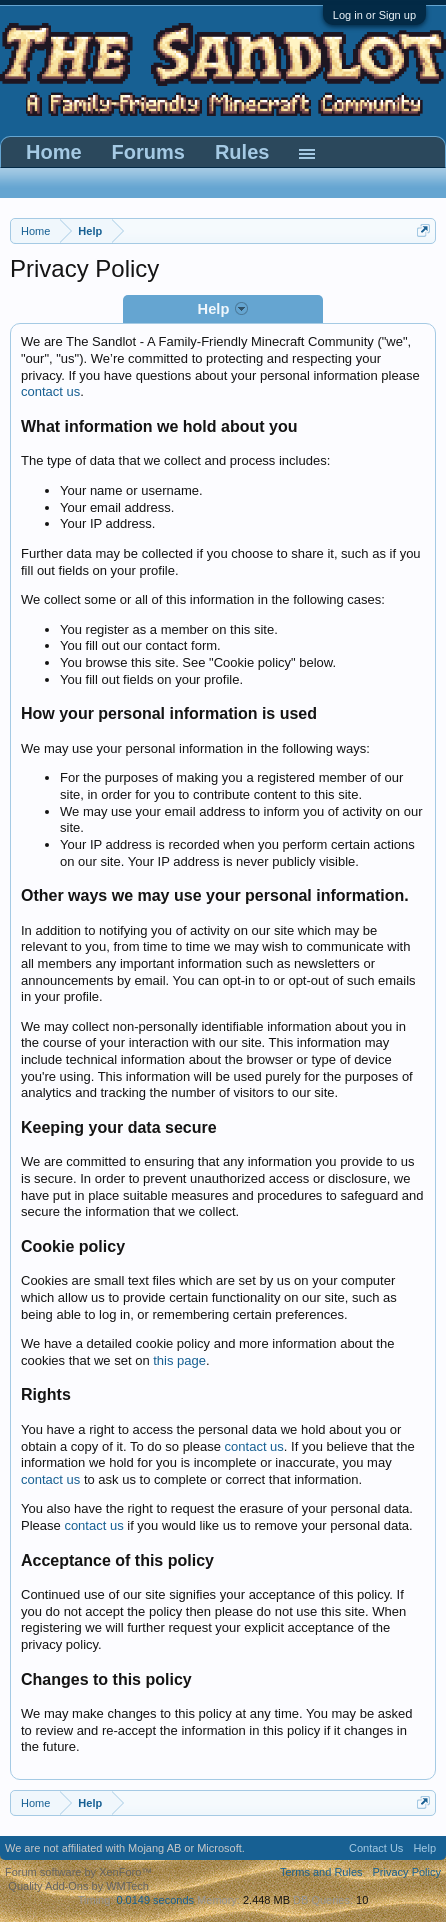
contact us (50, 391)
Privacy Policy (407, 1872)
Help (424, 1848)
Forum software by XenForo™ (78, 1872)
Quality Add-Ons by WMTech (78, 1886)
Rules (242, 152)
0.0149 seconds (155, 1900)
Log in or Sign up (374, 15)
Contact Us (376, 1848)
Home (54, 152)
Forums (148, 152)
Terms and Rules (321, 1872)
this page (179, 1360)
